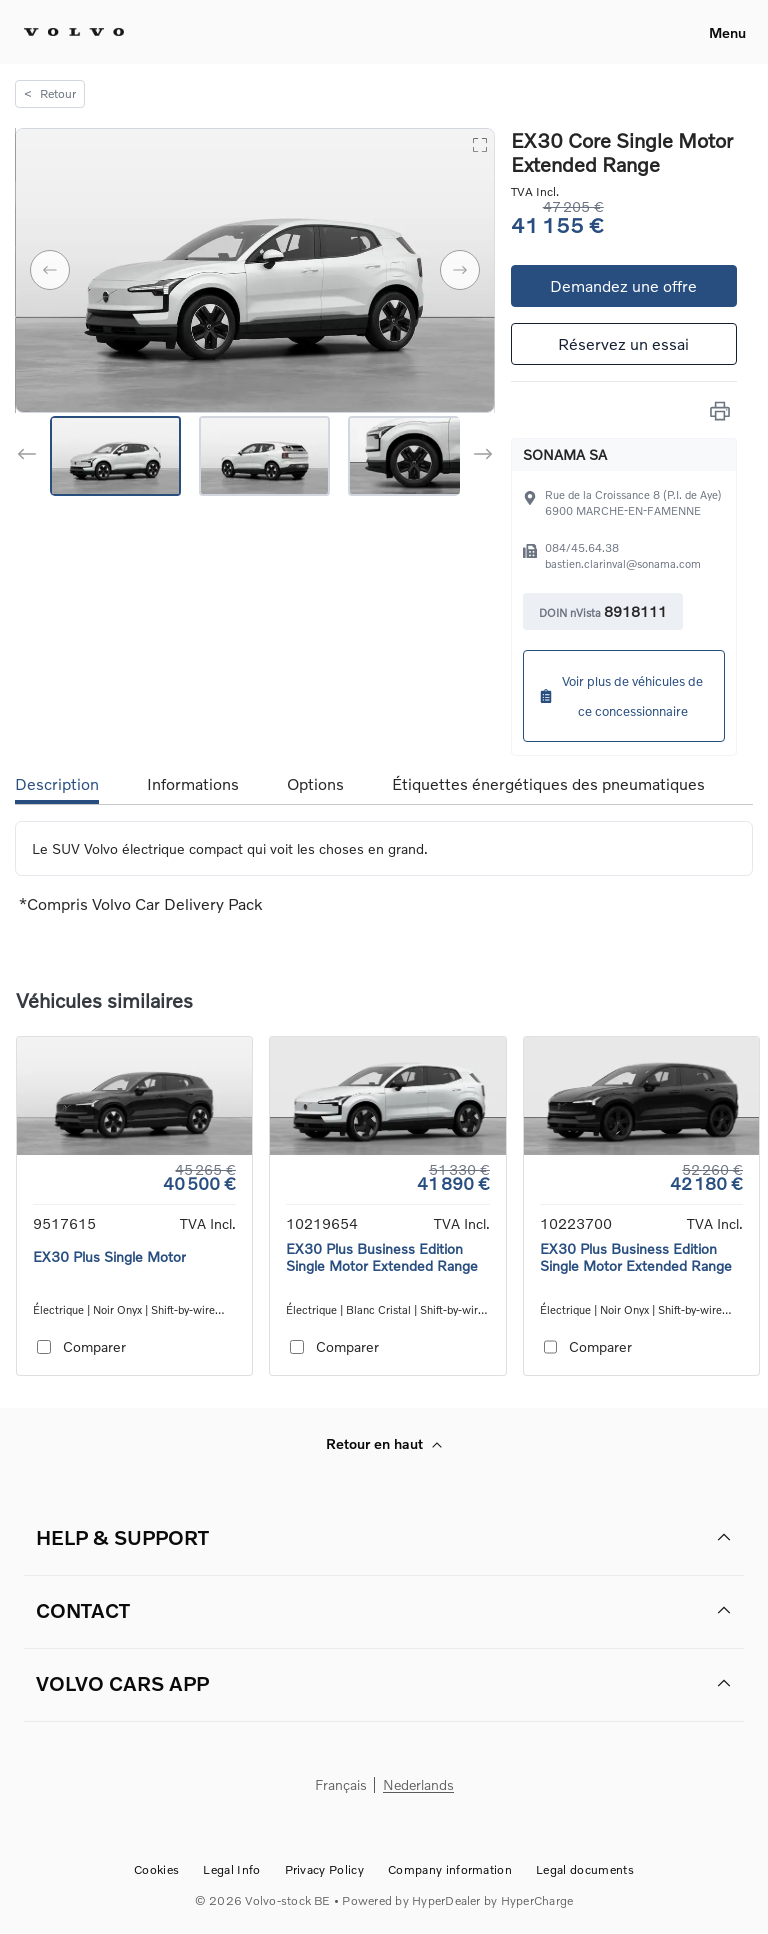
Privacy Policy (324, 1869)
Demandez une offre (623, 285)
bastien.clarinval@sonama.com (623, 563)
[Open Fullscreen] (479, 144)
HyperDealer (446, 1900)
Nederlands (418, 1785)
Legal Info (231, 1869)
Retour (50, 93)
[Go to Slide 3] (413, 456)
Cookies (156, 1869)
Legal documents (585, 1869)
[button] (255, 270)
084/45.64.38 (582, 547)
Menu (727, 32)
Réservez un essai (623, 343)
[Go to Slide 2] (264, 456)
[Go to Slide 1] (115, 456)
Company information (450, 1869)
